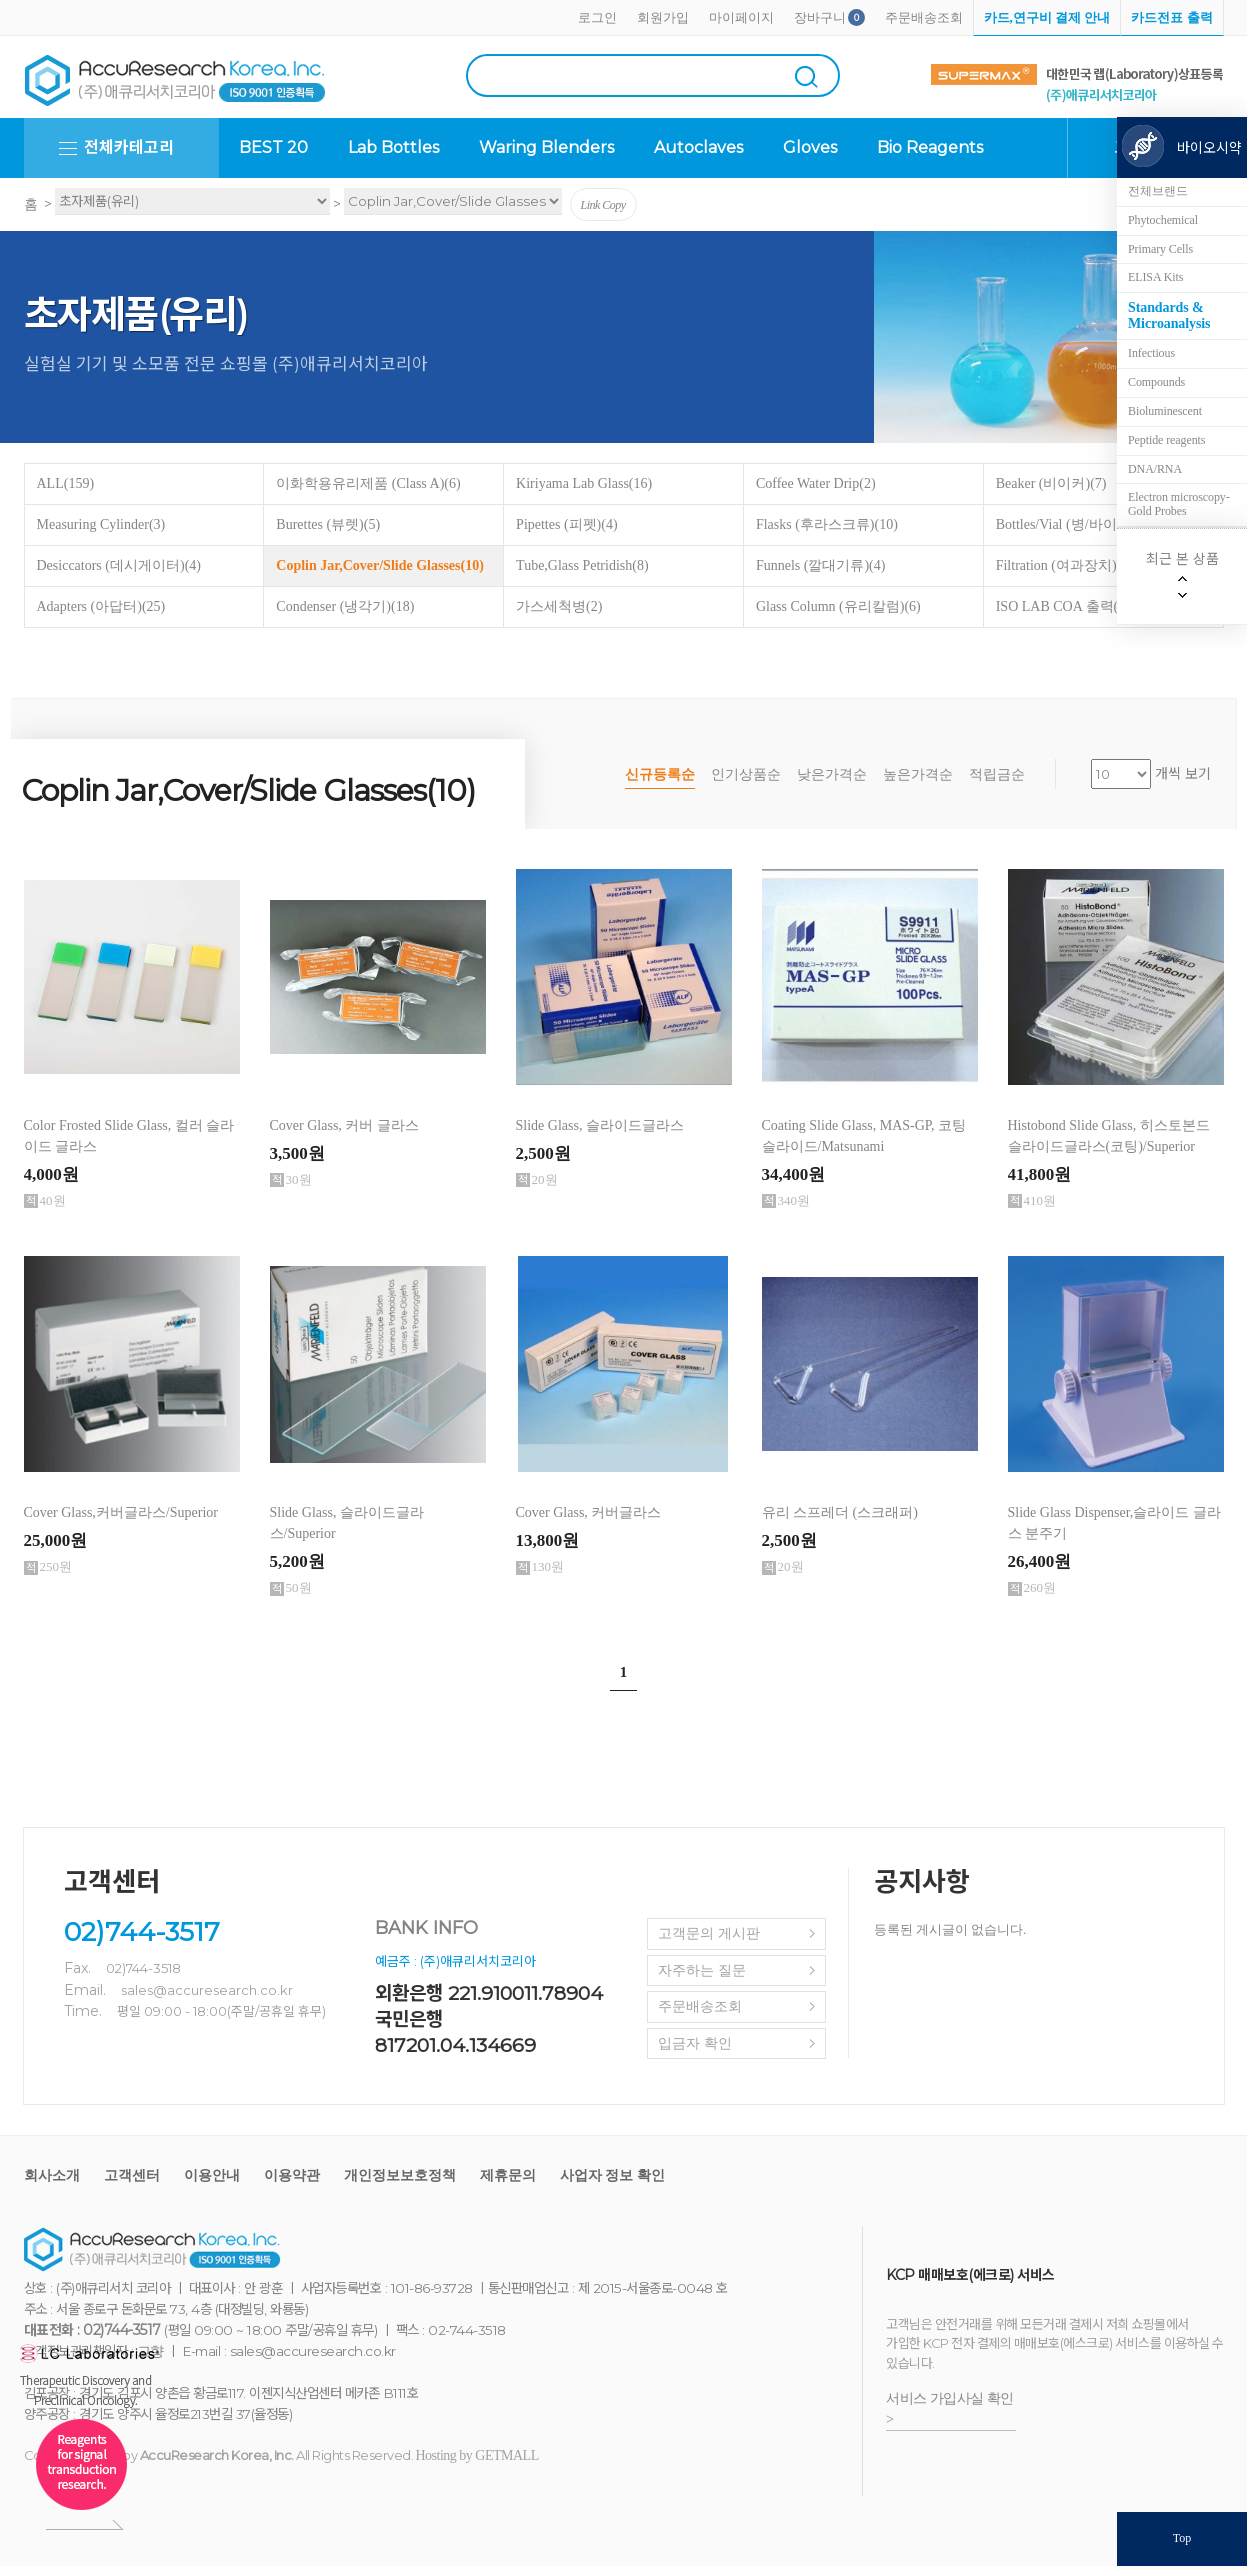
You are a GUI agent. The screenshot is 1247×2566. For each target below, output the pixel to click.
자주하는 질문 (702, 1970)
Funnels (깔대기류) (821, 565)
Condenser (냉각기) (345, 606)
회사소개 (52, 2175)
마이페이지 (741, 17)
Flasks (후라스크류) (827, 524)
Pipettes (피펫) (566, 524)
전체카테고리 (129, 147)
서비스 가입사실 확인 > (950, 2409)
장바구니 (820, 17)
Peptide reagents (1166, 440)
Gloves (810, 147)
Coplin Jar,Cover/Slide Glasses (380, 565)
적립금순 (997, 774)
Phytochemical (1163, 220)
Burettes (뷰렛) (328, 524)
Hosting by (477, 2455)
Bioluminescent (1165, 411)
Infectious (1151, 353)
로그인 (597, 17)
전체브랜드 (1158, 191)
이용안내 (212, 2175)
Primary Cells (1160, 249)
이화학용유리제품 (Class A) (368, 483)
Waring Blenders (546, 147)
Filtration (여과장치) (1068, 565)
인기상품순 (746, 774)
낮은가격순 (832, 774)
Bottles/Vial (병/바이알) (1077, 524)
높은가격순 (918, 774)
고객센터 (132, 2175)
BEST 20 (273, 147)
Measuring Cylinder (101, 524)
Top (1182, 2538)
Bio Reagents (930, 147)
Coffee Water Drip (816, 483)
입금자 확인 (695, 2043)
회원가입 (663, 17)
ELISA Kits (1155, 277)
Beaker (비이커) (1051, 483)
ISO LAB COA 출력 (1063, 606)
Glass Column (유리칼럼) (838, 606)
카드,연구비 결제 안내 (1047, 17)
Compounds (1156, 382)
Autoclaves (698, 147)
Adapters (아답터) (101, 606)
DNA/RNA (1155, 469)
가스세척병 (559, 606)
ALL (66, 483)
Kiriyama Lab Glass (584, 483)
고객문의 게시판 (709, 1933)
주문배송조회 (924, 17)
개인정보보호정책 (400, 2175)
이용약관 (292, 2175)
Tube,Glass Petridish (582, 565)
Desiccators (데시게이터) (119, 565)
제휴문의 (508, 2175)
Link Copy (603, 205)
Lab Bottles (393, 147)
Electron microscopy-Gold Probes (1179, 504)
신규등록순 (660, 774)
